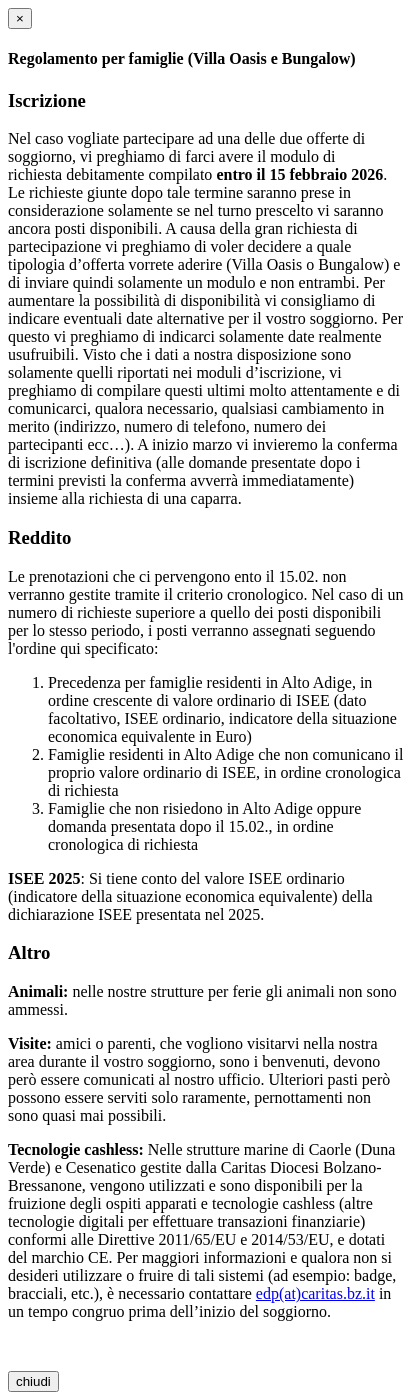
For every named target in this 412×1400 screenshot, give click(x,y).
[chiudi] (20, 18)
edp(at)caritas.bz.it (315, 1293)
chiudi (33, 1381)
